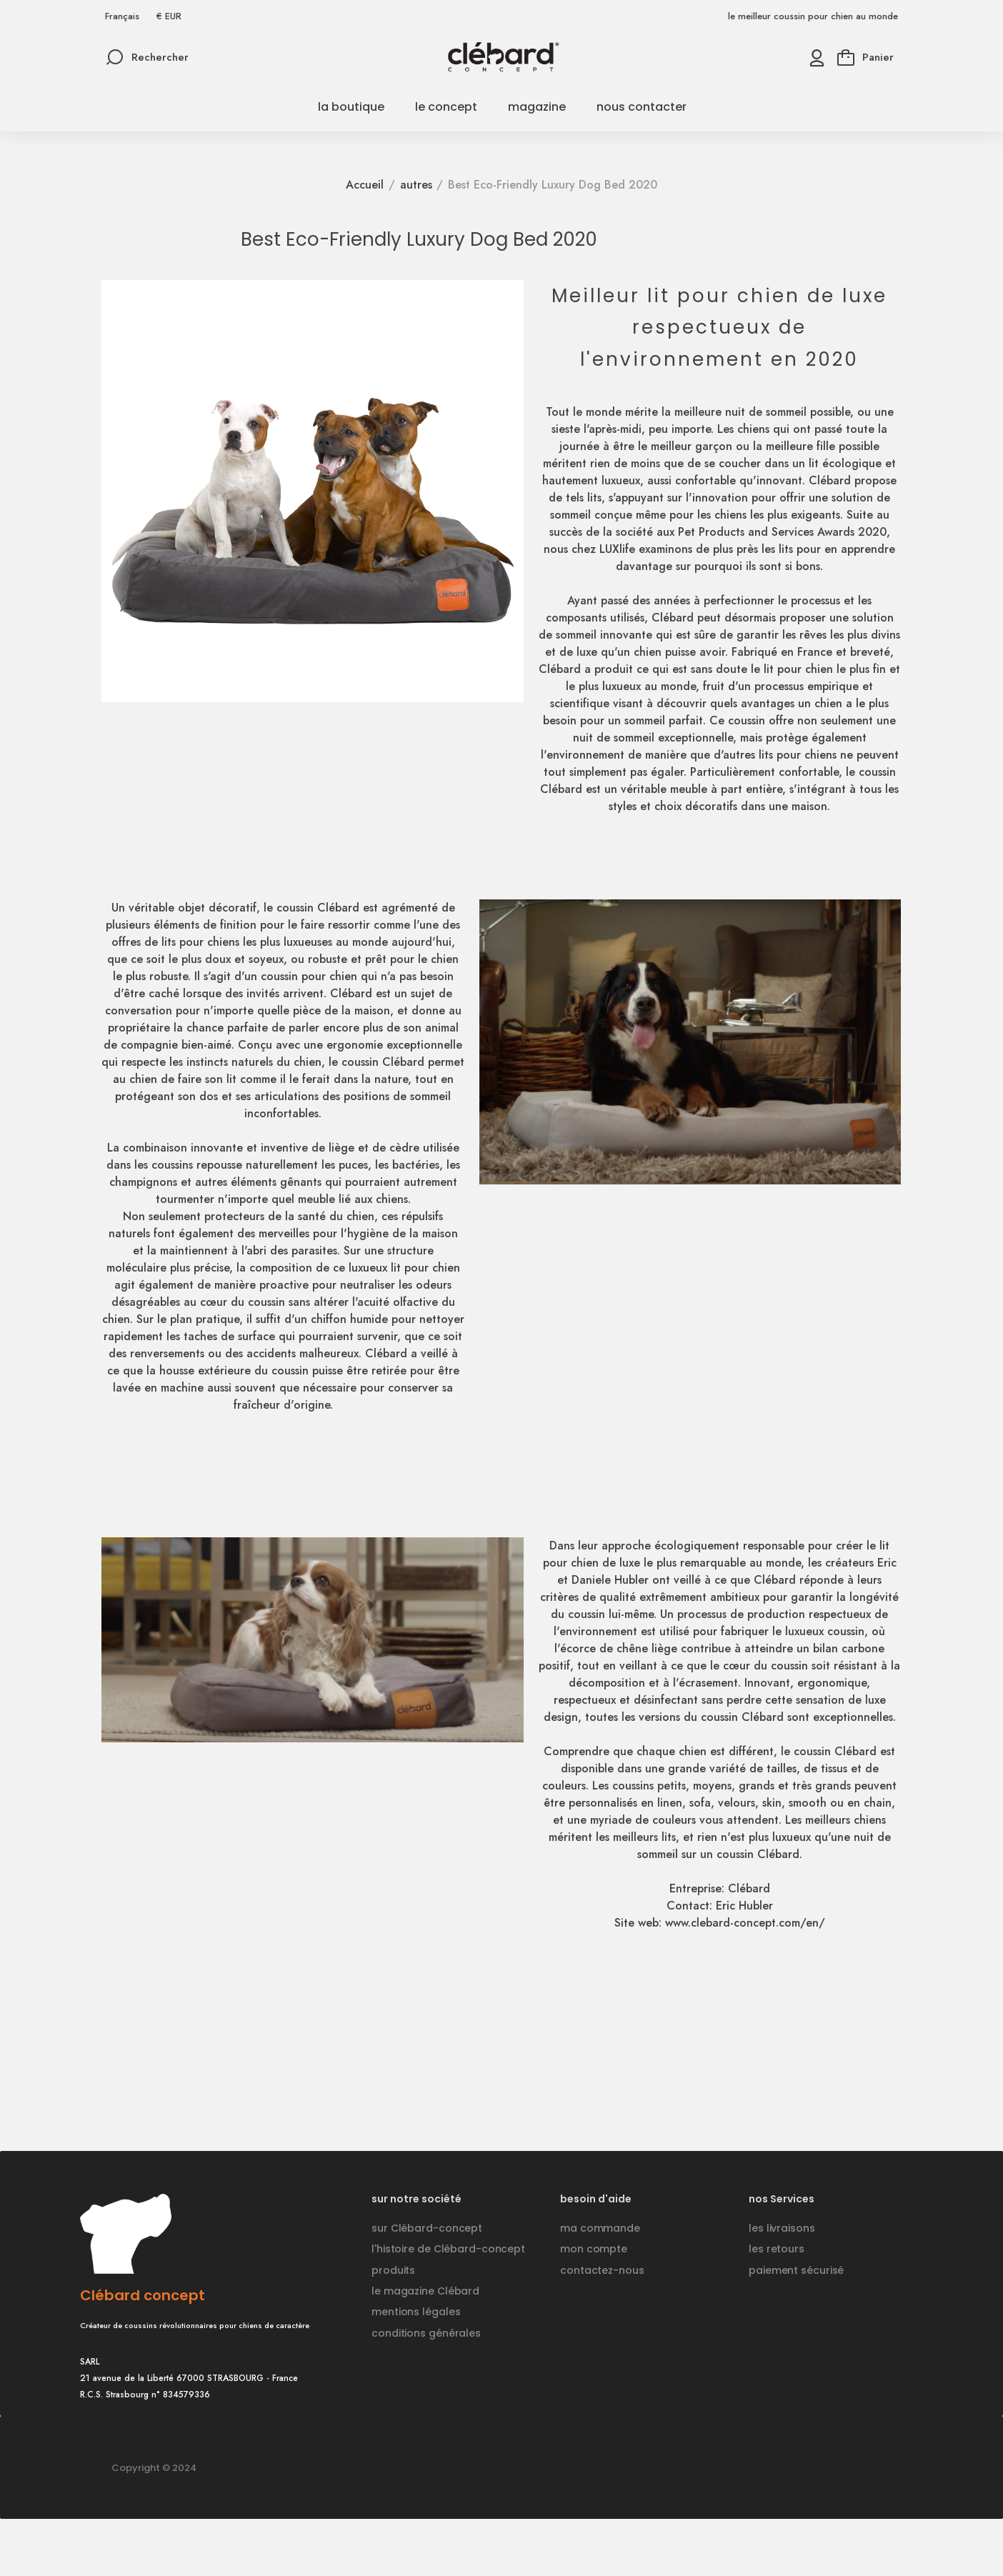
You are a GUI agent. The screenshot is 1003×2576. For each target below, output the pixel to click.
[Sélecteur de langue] (122, 16)
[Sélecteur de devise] (168, 16)
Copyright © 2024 (153, 2468)
